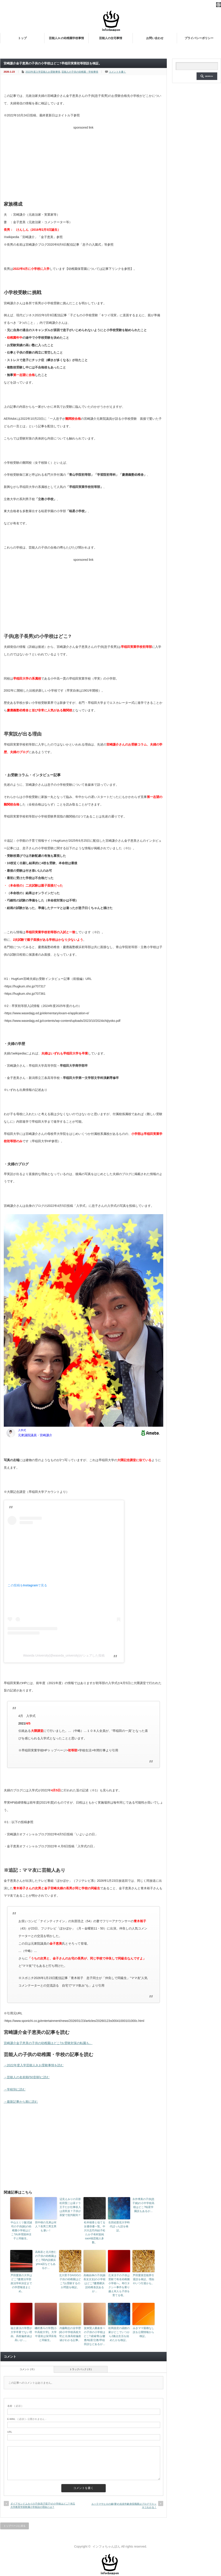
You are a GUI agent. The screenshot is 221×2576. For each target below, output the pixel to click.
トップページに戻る (15, 2525)
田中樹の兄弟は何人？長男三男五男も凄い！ (45, 2226)
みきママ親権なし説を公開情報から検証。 (143, 2332)
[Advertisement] (83, 162)
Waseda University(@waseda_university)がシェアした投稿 (64, 1655)
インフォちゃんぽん (106, 2546)
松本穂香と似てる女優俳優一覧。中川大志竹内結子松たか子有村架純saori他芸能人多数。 (94, 2232)
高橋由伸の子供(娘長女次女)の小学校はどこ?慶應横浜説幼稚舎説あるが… (95, 2283)
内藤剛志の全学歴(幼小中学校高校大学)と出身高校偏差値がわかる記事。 (70, 2334)
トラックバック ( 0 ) (81, 2369)
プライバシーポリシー (199, 38)
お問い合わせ (154, 38)
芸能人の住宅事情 (110, 38)
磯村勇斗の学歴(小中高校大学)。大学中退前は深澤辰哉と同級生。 (46, 2334)
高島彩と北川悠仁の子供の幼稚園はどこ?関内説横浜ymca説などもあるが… (45, 2260)
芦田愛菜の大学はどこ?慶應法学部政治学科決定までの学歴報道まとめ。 (21, 2283)
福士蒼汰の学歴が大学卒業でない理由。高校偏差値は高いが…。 (21, 2334)
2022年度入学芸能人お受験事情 (43, 71)
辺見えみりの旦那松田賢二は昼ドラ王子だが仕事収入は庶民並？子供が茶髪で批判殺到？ (70, 2207)
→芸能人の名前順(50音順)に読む (27, 2077)
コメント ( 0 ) (27, 2369)
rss (218, 4)
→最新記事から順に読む (21, 2101)
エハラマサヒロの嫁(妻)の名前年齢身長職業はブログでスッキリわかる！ (123, 2505)
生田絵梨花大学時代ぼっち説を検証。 (119, 2226)
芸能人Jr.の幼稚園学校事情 (66, 38)
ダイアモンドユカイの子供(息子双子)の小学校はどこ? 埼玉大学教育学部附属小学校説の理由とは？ (42, 2505)
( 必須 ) (14, 2406)
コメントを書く (117, 71)
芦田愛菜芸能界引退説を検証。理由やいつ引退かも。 (143, 2279)
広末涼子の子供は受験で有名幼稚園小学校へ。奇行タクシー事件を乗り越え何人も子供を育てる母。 (119, 2285)
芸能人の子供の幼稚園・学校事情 (80, 71)
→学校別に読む (15, 2089)
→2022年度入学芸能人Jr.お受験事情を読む (34, 2065)
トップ (22, 38)
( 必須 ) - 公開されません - (26, 2419)
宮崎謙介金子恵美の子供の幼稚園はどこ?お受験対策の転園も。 (48, 2043)
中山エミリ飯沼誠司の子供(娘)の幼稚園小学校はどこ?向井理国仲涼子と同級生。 (21, 2230)
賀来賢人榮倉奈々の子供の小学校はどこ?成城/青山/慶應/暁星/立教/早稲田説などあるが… (94, 2336)
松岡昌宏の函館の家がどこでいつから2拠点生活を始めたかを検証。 (119, 2334)
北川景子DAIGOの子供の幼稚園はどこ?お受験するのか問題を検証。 (70, 2281)
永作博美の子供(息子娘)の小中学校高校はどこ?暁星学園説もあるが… (143, 2205)
